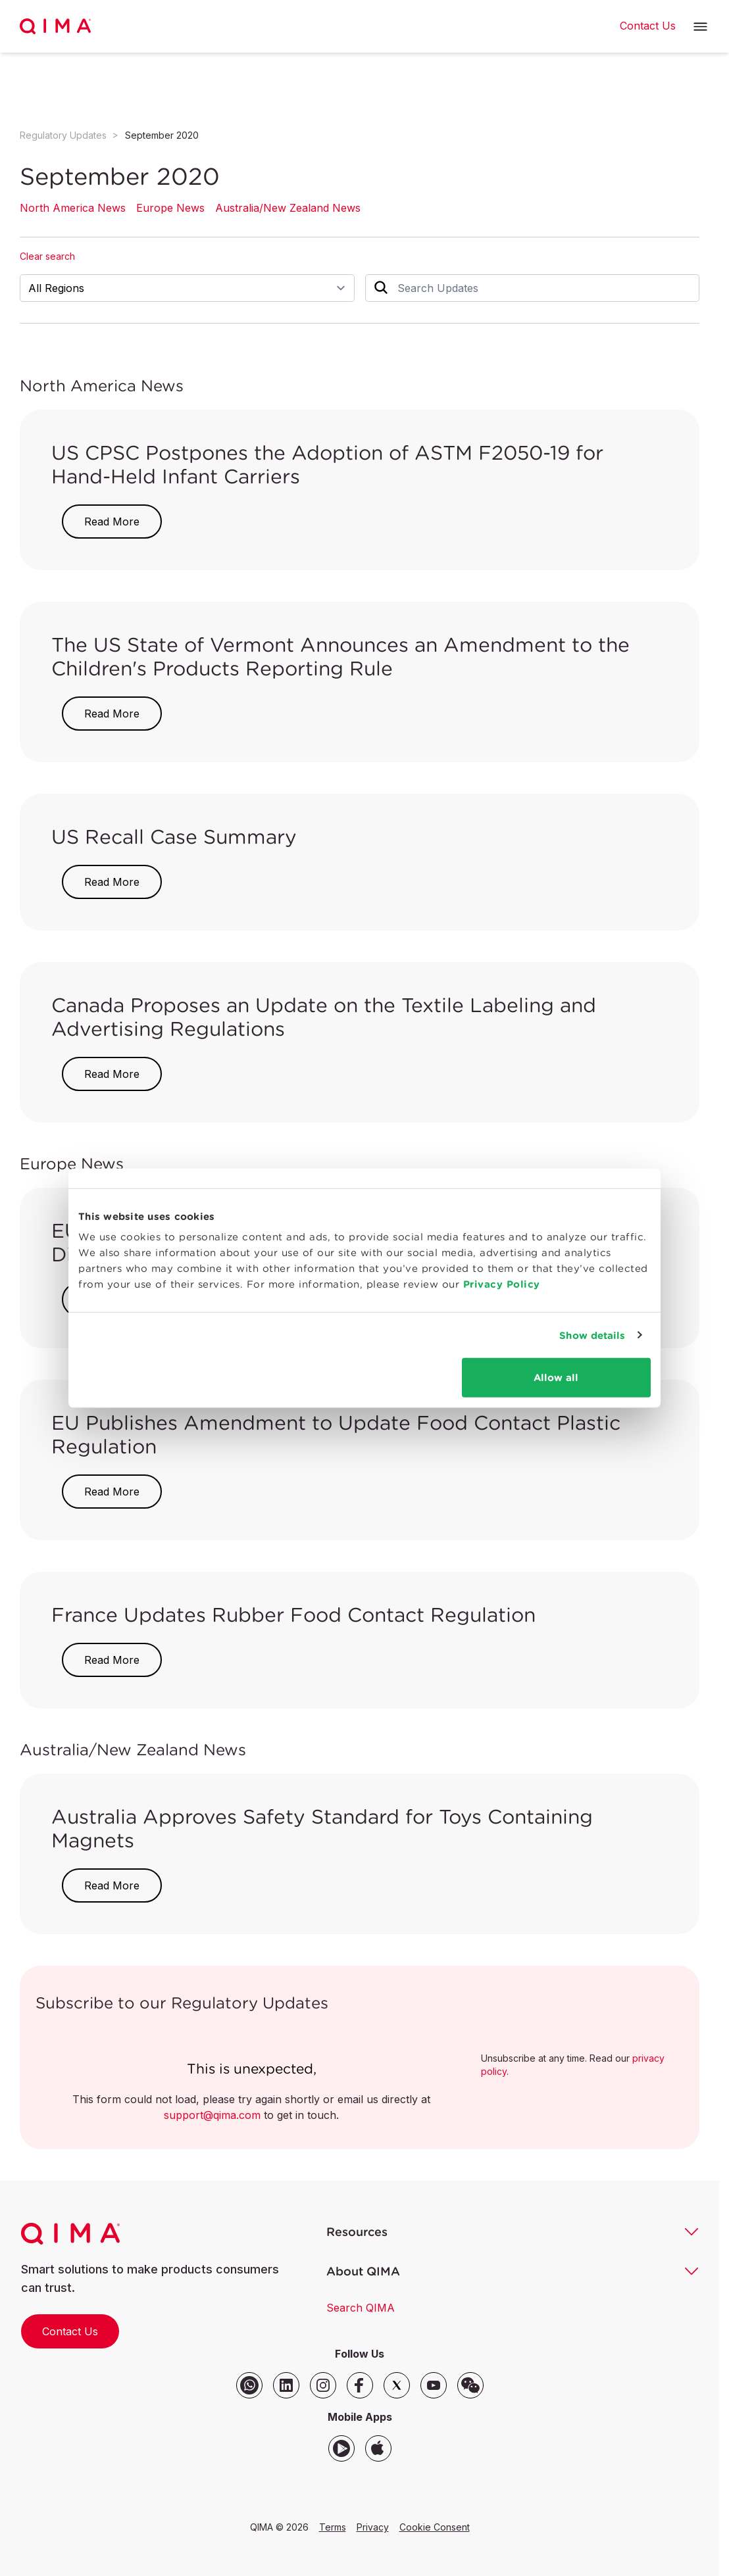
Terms (332, 2527)
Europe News (170, 207)
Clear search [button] (47, 256)
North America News (73, 207)
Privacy (373, 2527)
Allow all (556, 1377)
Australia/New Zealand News (288, 207)
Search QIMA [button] (360, 2307)
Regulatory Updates (63, 135)
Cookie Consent (434, 2527)
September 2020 (162, 135)
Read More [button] (111, 521)
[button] (700, 27)
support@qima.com (212, 2115)
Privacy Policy (501, 1284)
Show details (592, 1334)
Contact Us (70, 2331)
